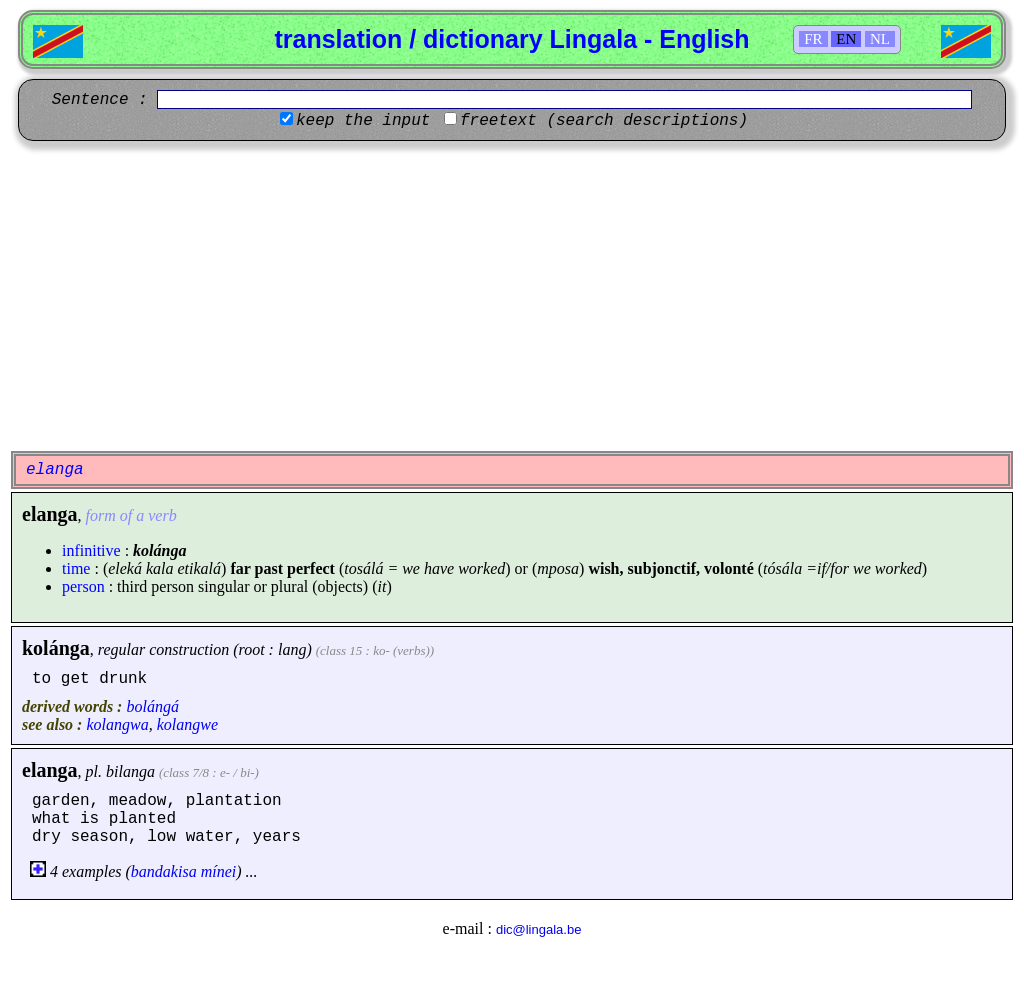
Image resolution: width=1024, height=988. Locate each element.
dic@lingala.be (538, 929)
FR (813, 39)
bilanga (130, 771)
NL (880, 39)
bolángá (152, 706)
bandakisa (164, 871)
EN (846, 39)
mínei (219, 871)
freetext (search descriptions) (604, 121)
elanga (50, 770)
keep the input (363, 121)
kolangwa (117, 724)
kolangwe (187, 724)
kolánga (56, 648)
